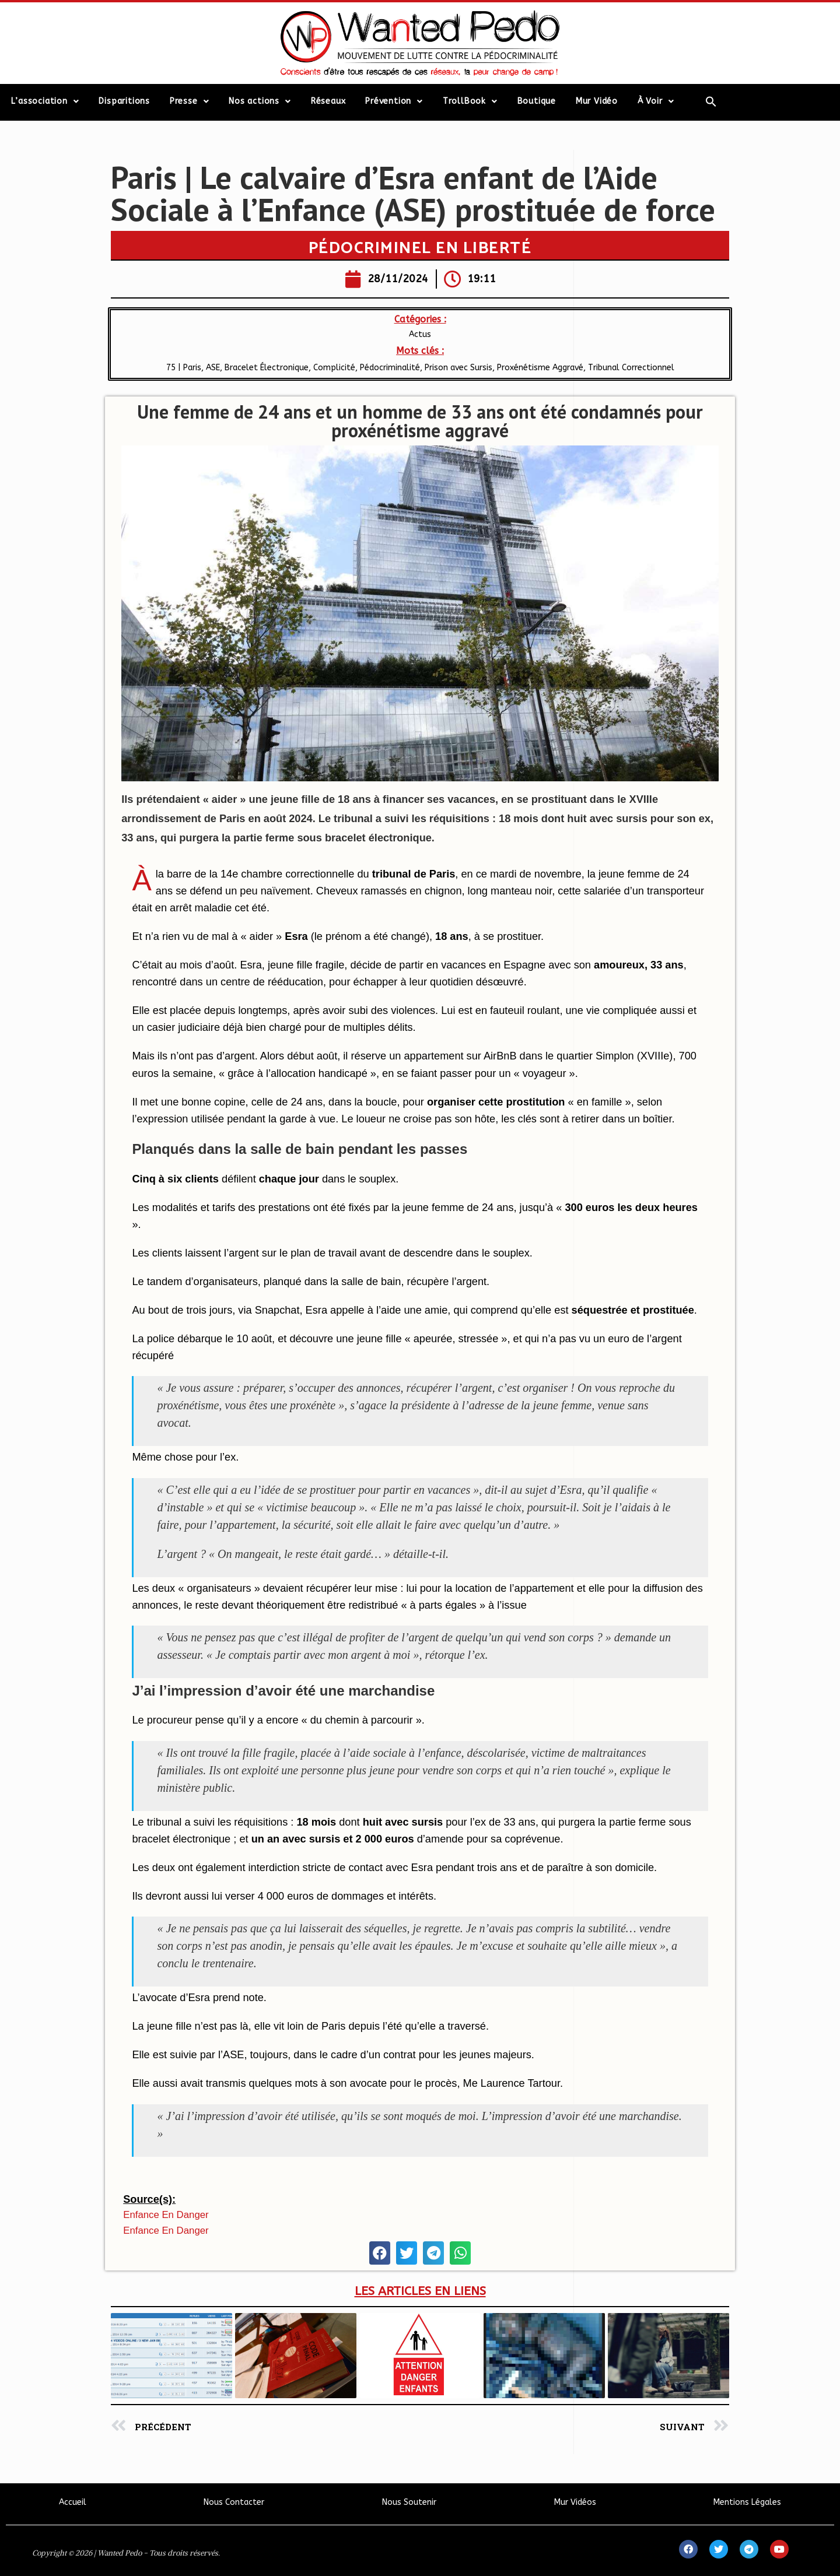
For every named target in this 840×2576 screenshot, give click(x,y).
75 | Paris (183, 368)
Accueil (72, 2502)
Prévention (394, 101)
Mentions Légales (747, 2502)
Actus (420, 334)
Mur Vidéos (575, 2502)
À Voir (656, 101)
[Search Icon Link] (711, 101)
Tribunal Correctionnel (631, 368)
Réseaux (328, 101)
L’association (45, 101)
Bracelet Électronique (267, 368)
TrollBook (470, 101)
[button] (379, 2253)
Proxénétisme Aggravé (540, 368)
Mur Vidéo (597, 101)
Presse (189, 101)
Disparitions (124, 101)
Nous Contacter (234, 2502)
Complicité (334, 368)
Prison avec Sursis (458, 368)
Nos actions (260, 101)
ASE (213, 368)
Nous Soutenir (409, 2502)
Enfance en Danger (165, 2214)
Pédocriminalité (390, 368)
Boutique (536, 101)
